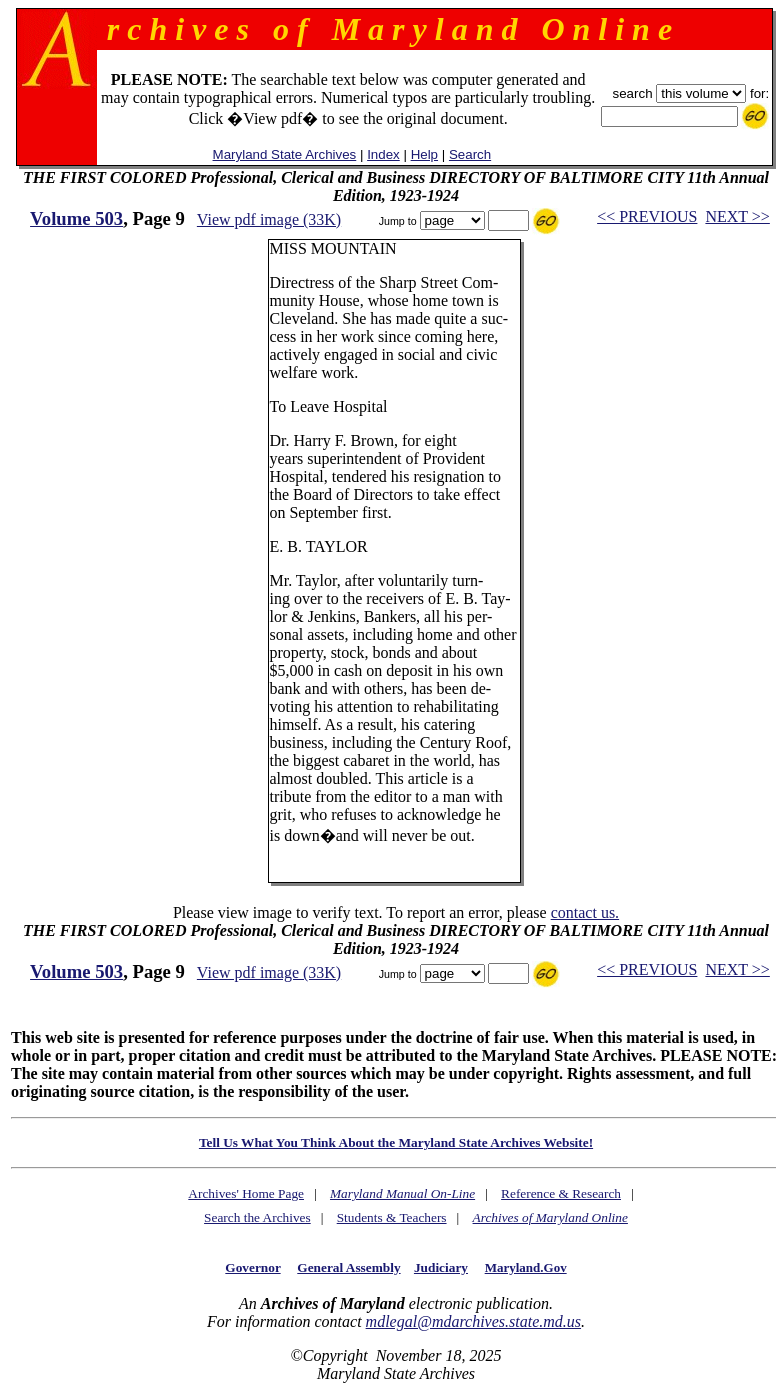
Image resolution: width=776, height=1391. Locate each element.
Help (424, 154)
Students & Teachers (392, 1217)
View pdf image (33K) (269, 219)
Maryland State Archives (285, 154)
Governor (252, 1267)
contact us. (585, 912)
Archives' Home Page (246, 1193)
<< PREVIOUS (647, 216)
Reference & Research (561, 1193)
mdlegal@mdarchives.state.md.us (473, 1321)
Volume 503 (76, 218)
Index (383, 154)
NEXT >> (737, 216)
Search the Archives (257, 1217)
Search (470, 154)
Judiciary (441, 1267)
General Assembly (348, 1267)
